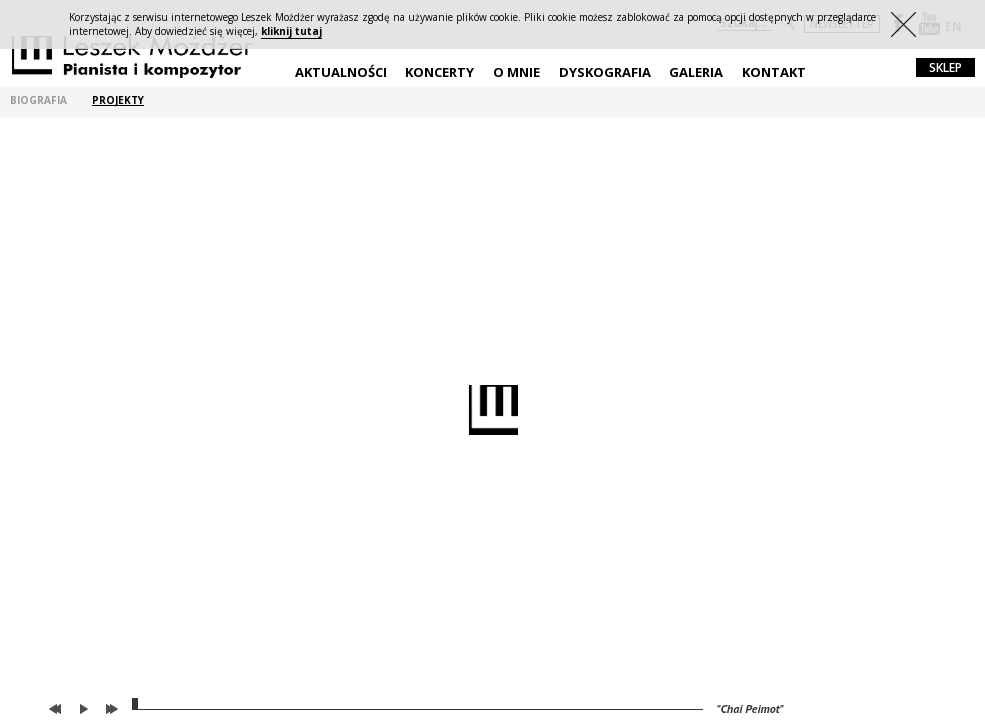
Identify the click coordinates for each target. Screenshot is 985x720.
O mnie (516, 72)
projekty (118, 100)
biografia (38, 100)
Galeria (696, 72)
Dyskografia (605, 72)
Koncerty (439, 72)
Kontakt (774, 72)
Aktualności (341, 72)
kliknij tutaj (291, 31)
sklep (945, 67)
